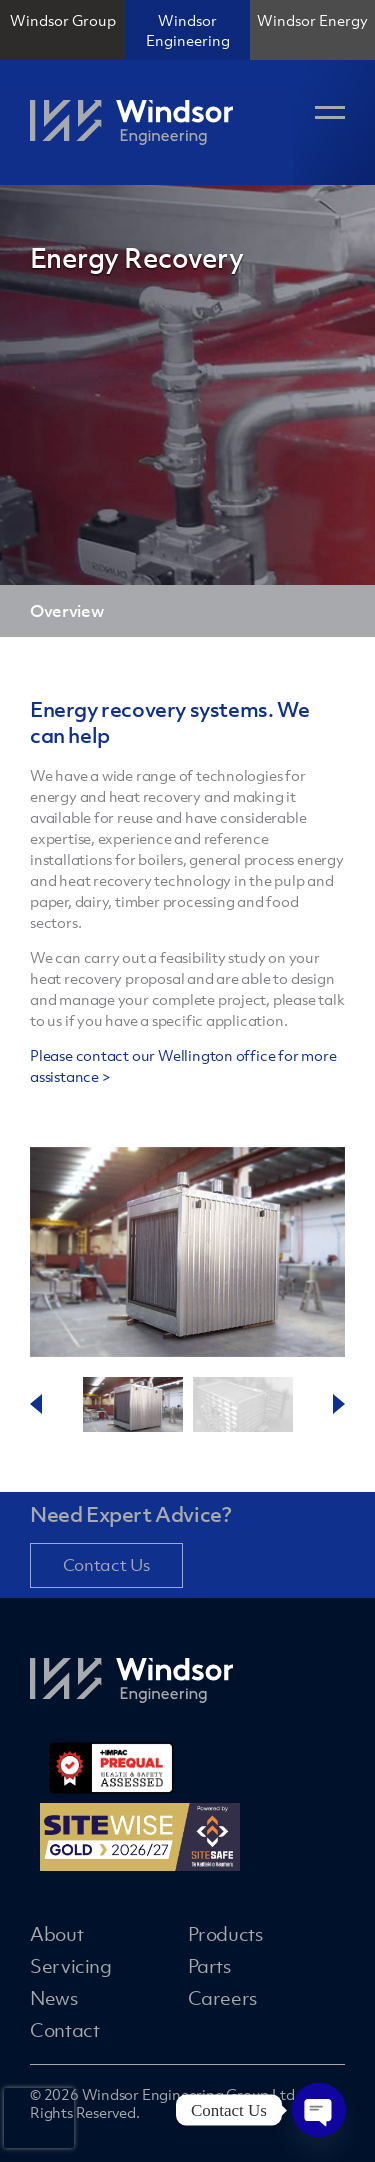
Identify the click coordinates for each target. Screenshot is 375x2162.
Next (339, 1404)
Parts (209, 1966)
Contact (64, 2030)
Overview (66, 611)
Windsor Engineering (188, 30)
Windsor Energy (312, 20)
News (54, 1998)
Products (225, 1934)
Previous (36, 1404)
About (56, 1934)
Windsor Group (63, 20)
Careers (222, 1998)
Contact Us (106, 1565)
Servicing (71, 1966)
